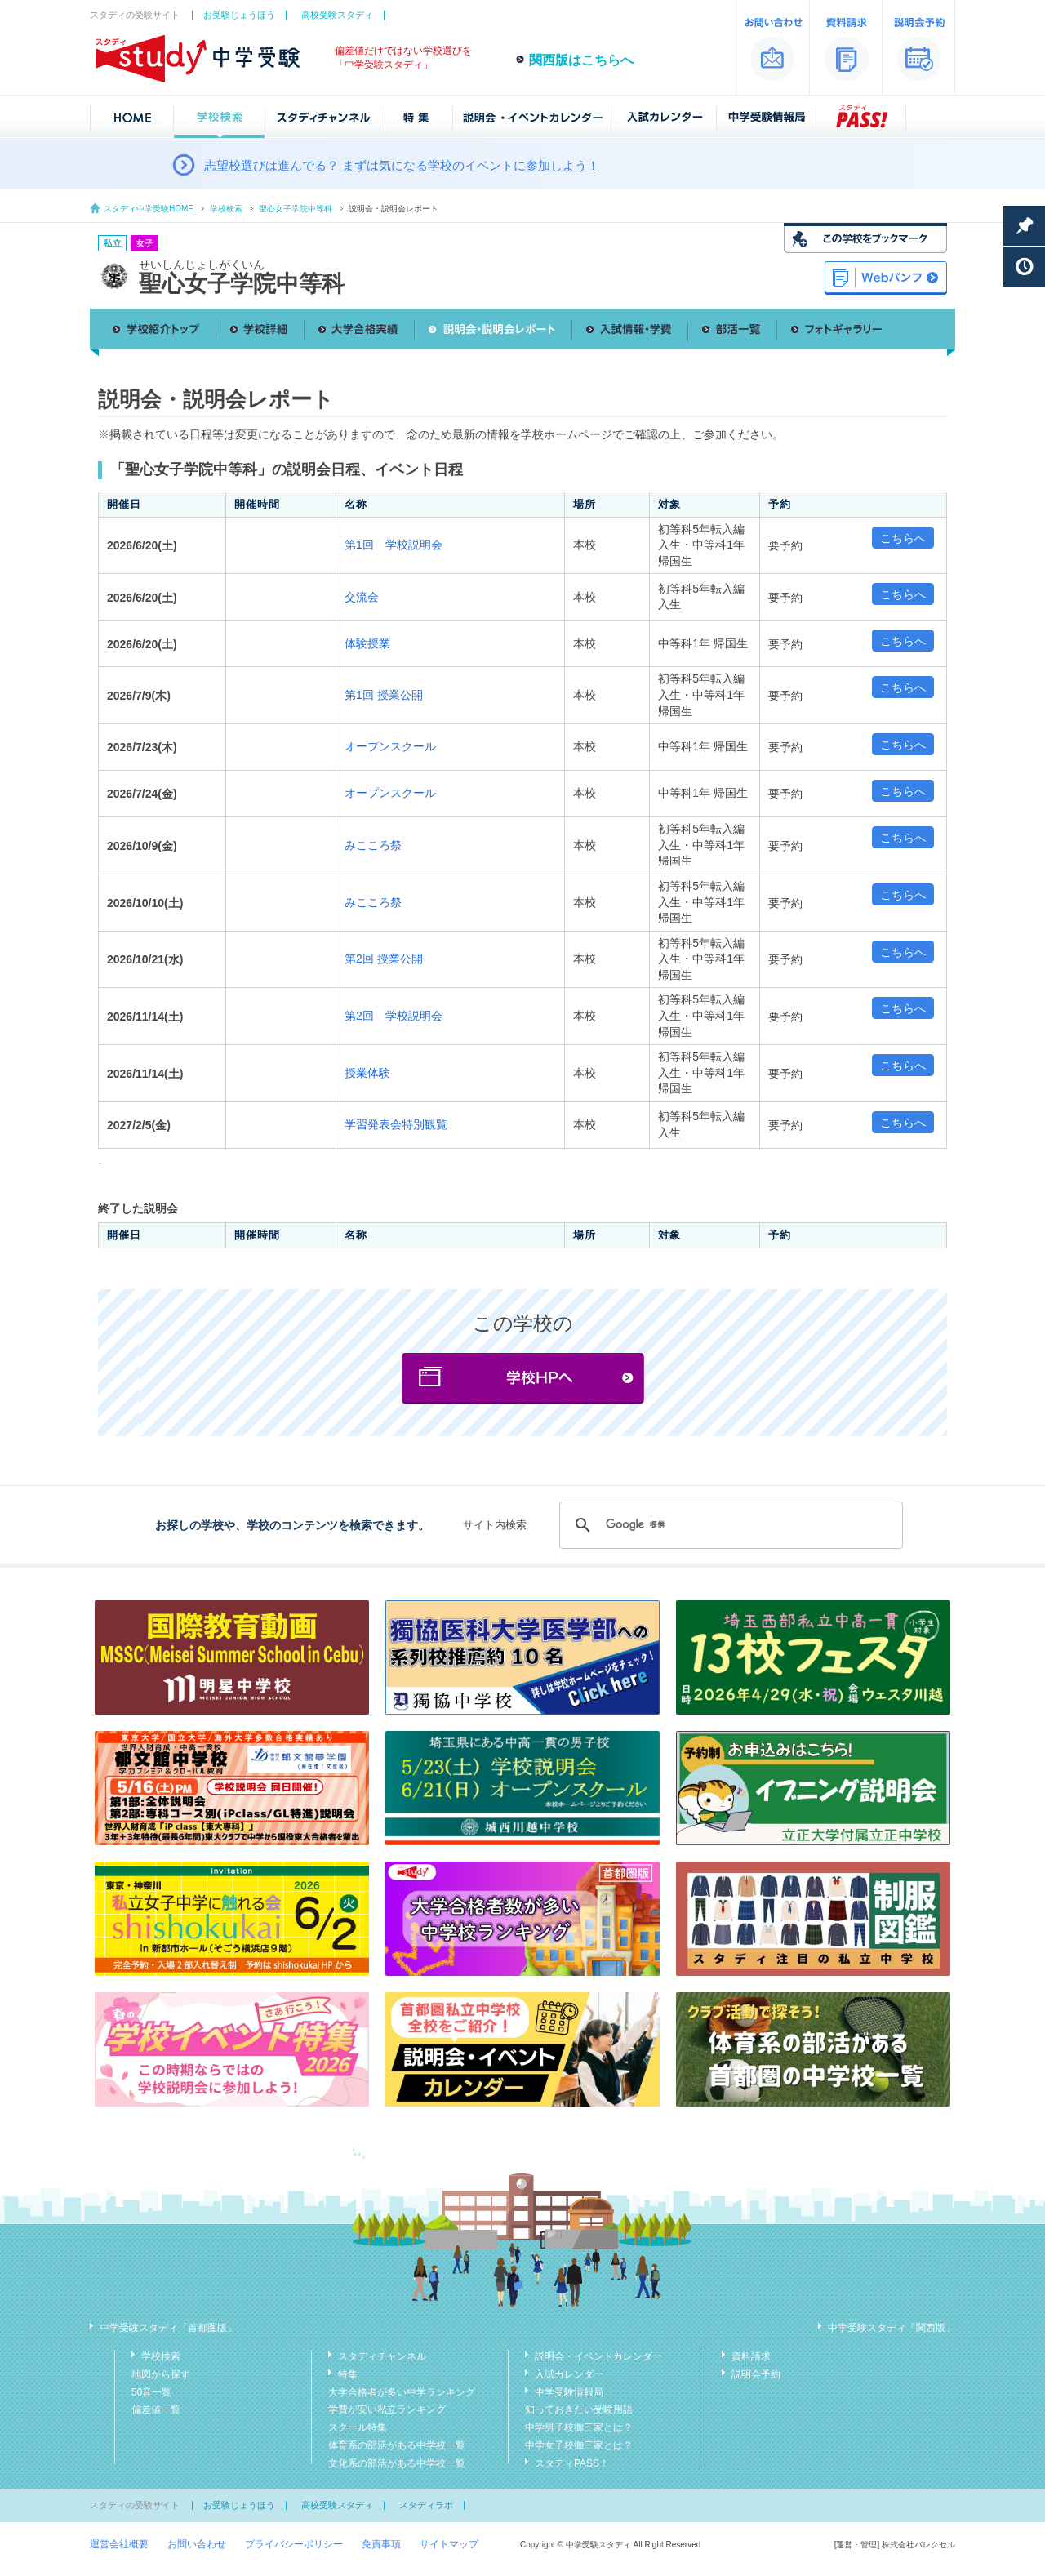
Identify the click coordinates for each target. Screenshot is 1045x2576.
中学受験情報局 (569, 2392)
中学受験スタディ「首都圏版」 (168, 2328)
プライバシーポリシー (294, 2544)
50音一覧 (151, 2392)
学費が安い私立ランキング (387, 2409)
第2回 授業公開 (384, 958)
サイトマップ (449, 2544)
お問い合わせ (196, 2544)
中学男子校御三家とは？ (579, 2427)
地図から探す (160, 2374)
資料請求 (751, 2356)
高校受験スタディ (337, 15)
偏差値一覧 (155, 2409)
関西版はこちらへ (581, 60)
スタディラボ (426, 2505)
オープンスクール (390, 746)
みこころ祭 (373, 845)
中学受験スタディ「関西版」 (891, 2328)
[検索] (729, 1525)
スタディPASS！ (572, 2463)
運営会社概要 (119, 2544)
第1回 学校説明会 (393, 544)
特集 (348, 2374)
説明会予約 (756, 2374)
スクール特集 (357, 2427)
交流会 (362, 596)
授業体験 (367, 1072)
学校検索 (226, 208)
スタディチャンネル (382, 2356)
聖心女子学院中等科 (295, 208)
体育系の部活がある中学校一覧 (396, 2445)
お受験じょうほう (239, 15)
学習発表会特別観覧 (396, 1124)
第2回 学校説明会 (393, 1015)
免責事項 (381, 2544)
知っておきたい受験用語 (579, 2409)
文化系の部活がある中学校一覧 (396, 2463)
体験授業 (367, 643)
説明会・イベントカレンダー (598, 2356)
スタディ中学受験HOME (148, 208)
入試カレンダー (569, 2374)
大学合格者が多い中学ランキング (401, 2392)
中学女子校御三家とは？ (579, 2445)
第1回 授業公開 (384, 694)
